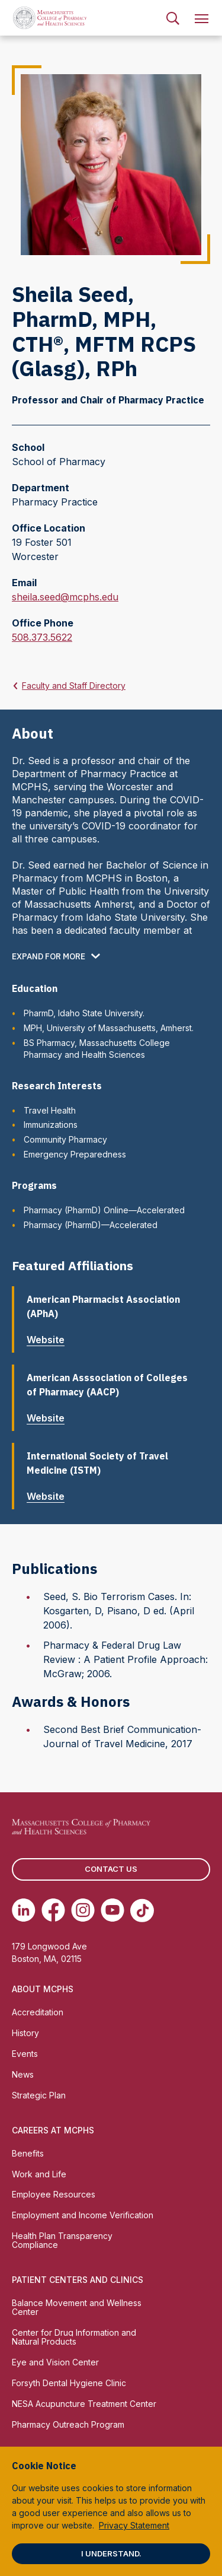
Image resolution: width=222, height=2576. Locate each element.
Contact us (111, 1869)
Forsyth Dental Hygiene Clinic (69, 2383)
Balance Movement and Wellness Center (76, 2307)
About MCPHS (42, 1989)
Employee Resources (53, 2194)
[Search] (173, 18)
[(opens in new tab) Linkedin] (24, 1910)
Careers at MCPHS (53, 2130)
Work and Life (39, 2174)
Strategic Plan (39, 2095)
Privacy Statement (134, 2525)
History (25, 2033)
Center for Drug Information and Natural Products (74, 2336)
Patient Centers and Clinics (77, 2280)
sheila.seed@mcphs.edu (65, 597)
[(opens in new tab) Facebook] (53, 1910)
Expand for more (48, 956)
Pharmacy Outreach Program (68, 2424)
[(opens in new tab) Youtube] (112, 1910)
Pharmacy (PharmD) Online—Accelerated (104, 1210)
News (23, 2074)
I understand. (111, 2553)
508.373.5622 (42, 637)
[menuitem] (173, 18)
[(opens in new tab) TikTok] (142, 1910)
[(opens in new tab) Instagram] (83, 1910)
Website (50, 1340)
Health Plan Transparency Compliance (62, 2240)
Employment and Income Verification (82, 2215)
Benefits (28, 2153)
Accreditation (37, 2012)
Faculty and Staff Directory (74, 685)
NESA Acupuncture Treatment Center (84, 2404)
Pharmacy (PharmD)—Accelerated (90, 1225)
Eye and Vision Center (55, 2362)
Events (25, 2054)
